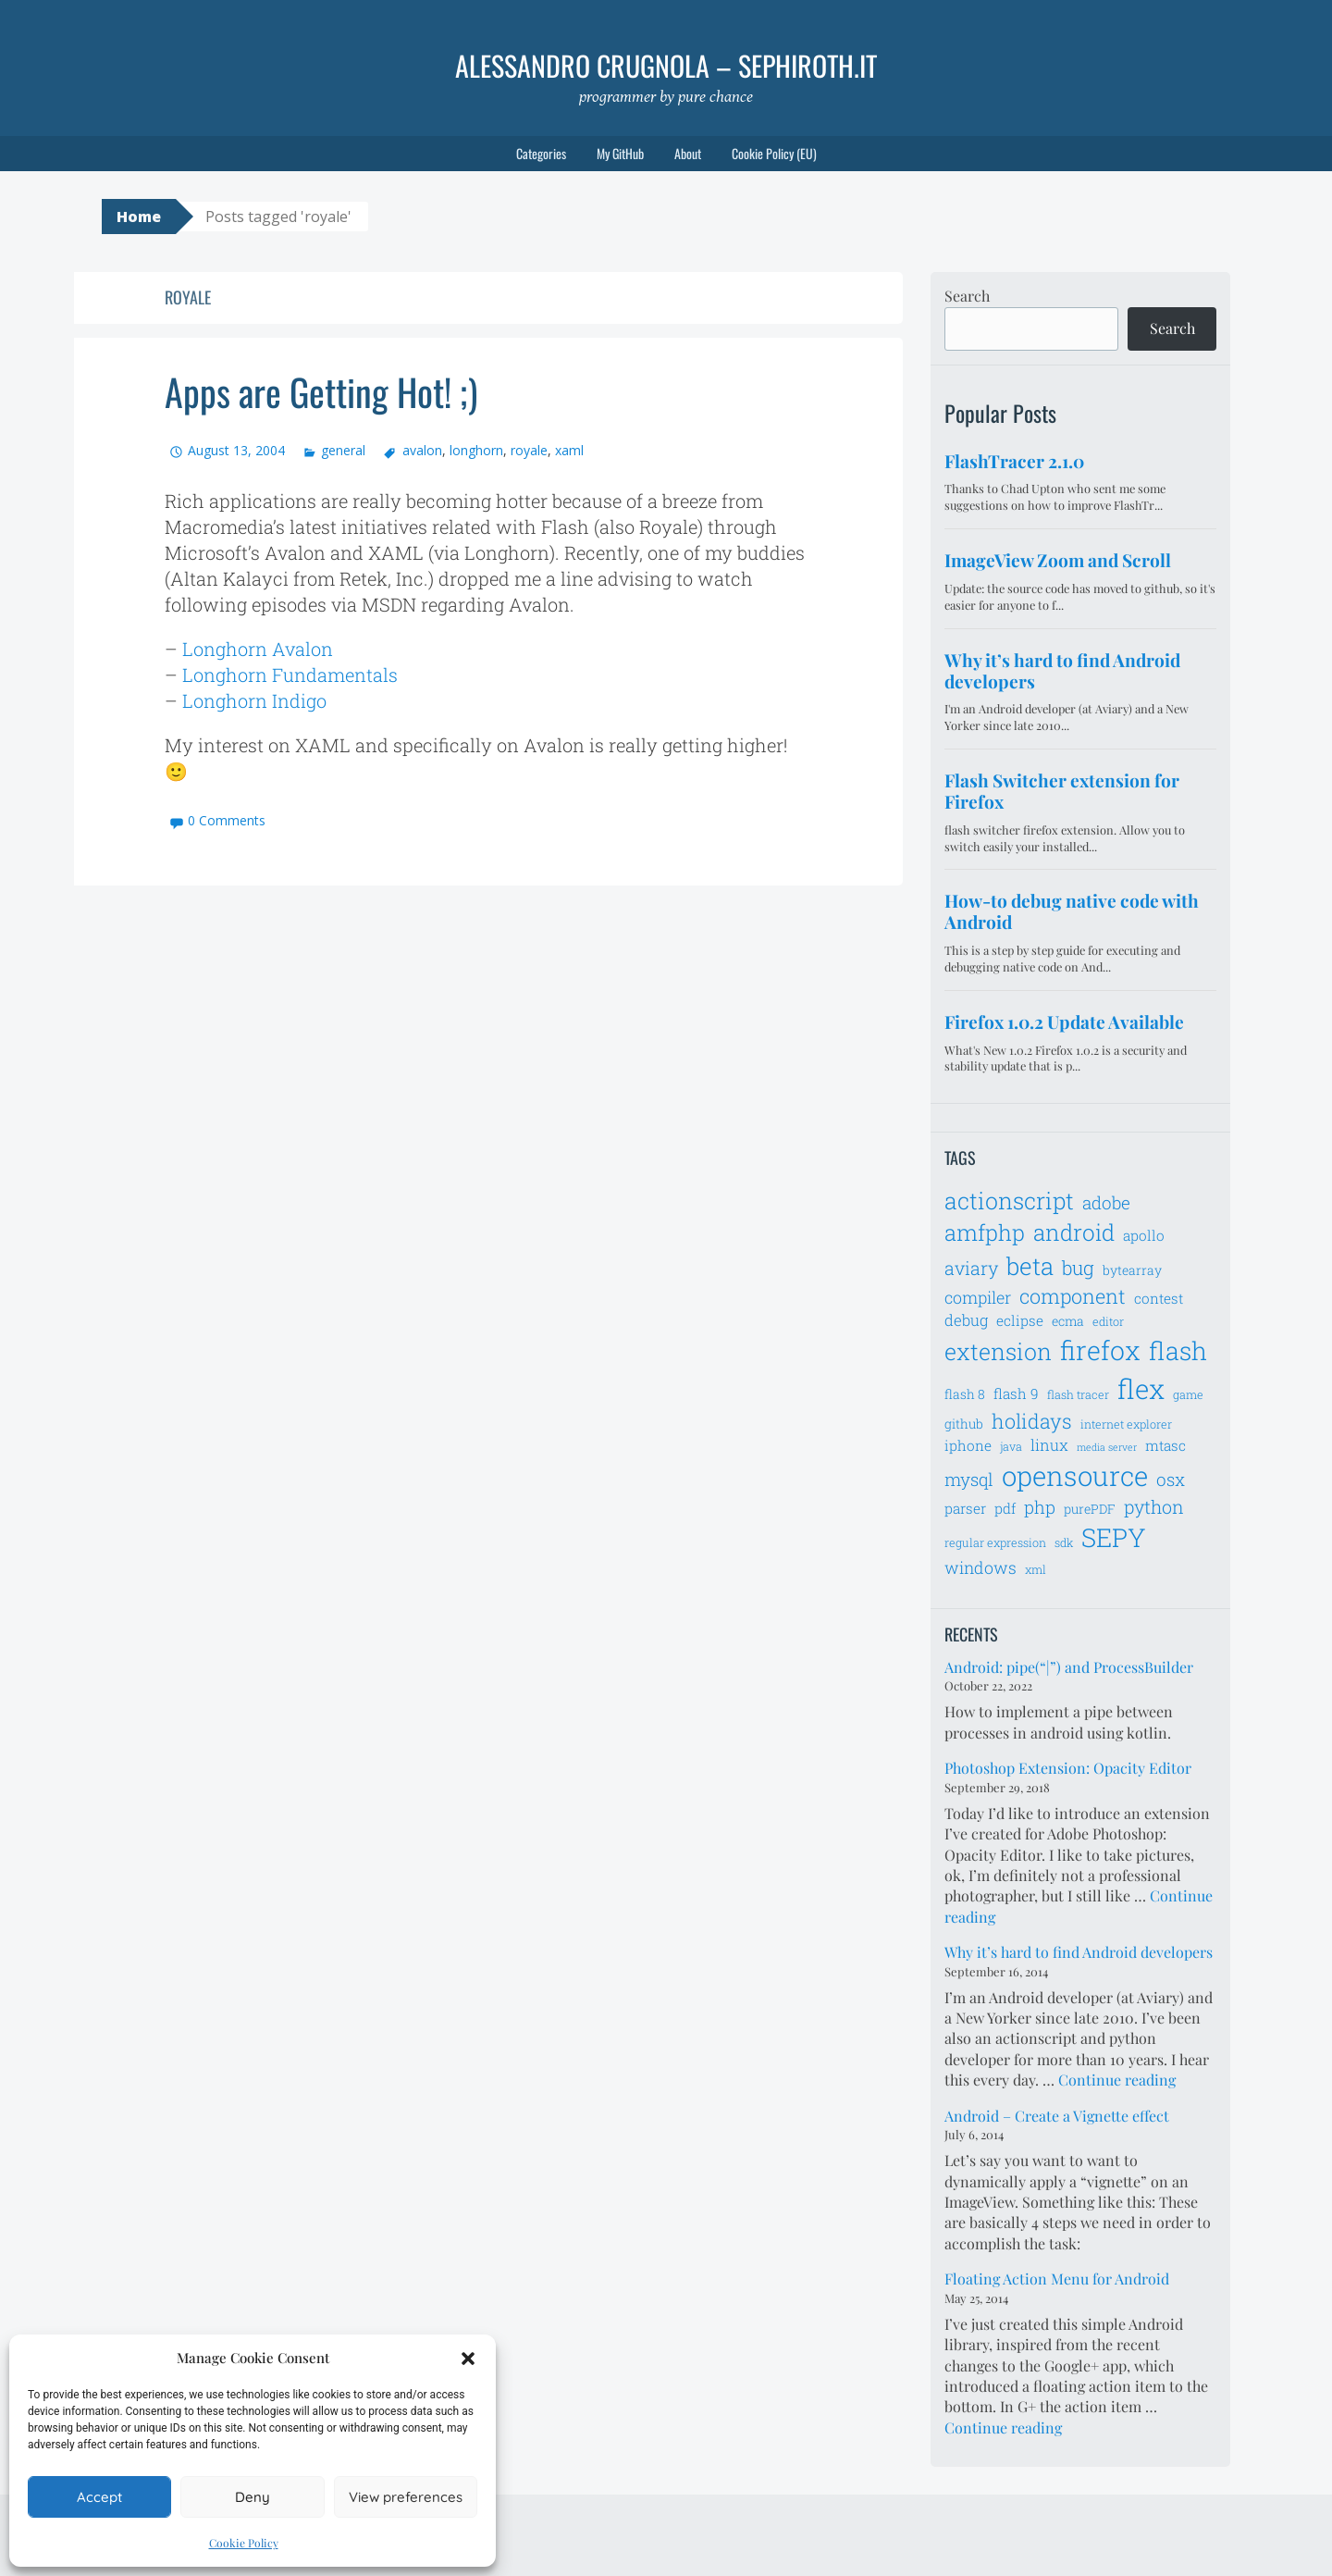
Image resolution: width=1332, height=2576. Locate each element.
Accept (99, 2497)
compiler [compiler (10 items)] (977, 1297)
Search (967, 295)
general (343, 450)
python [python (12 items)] (1154, 1506)
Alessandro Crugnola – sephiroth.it (666, 65)
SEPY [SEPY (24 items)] (1113, 1537)
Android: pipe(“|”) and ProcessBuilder (1068, 1667)
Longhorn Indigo (254, 700)
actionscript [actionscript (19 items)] (1009, 1200)
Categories (541, 153)
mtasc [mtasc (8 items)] (1165, 1445)
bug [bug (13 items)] (1078, 1268)
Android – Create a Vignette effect (1056, 2115)
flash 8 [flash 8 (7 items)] (964, 1394)
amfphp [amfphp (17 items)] (984, 1232)
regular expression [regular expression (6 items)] (995, 1542)
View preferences (405, 2497)
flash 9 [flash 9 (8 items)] (1016, 1393)
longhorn (476, 450)
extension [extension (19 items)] (998, 1351)
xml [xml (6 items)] (1035, 1569)
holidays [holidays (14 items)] (1032, 1420)
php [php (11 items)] (1039, 1506)
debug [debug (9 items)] (966, 1320)
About (687, 153)
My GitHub (620, 153)
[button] (468, 2358)
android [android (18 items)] (1074, 1232)
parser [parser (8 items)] (965, 1508)
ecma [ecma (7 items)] (1068, 1321)
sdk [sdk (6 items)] (1063, 1542)
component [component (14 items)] (1072, 1295)
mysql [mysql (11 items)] (968, 1479)
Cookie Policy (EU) (774, 153)
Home (139, 216)
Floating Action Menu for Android (1056, 2278)
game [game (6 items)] (1188, 1394)
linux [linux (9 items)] (1049, 1445)
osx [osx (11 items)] (1170, 1479)
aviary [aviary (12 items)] (971, 1268)
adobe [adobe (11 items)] (1106, 1202)
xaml (569, 450)
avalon (422, 450)
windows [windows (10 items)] (980, 1567)
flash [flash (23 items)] (1178, 1350)
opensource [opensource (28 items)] (1075, 1475)
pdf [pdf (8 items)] (1005, 1508)
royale (529, 450)
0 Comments (226, 820)
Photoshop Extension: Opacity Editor (1067, 1767)
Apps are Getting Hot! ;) (321, 391)
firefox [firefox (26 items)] (1100, 1350)
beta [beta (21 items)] (1030, 1266)
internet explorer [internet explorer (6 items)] (1126, 1424)
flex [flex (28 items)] (1141, 1388)
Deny (252, 2497)
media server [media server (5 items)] (1107, 1447)
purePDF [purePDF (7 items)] (1090, 1508)
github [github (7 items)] (963, 1423)
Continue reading (1117, 2079)
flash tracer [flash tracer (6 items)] (1078, 1394)
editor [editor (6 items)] (1108, 1321)
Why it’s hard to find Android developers (1078, 1952)
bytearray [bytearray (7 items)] (1132, 1270)
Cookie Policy (243, 2542)
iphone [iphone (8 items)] (968, 1445)
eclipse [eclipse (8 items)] (1019, 1320)
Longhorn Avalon (257, 649)
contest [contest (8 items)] (1158, 1298)
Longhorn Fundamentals (290, 675)
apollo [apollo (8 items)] (1144, 1235)
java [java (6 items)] (1011, 1446)
